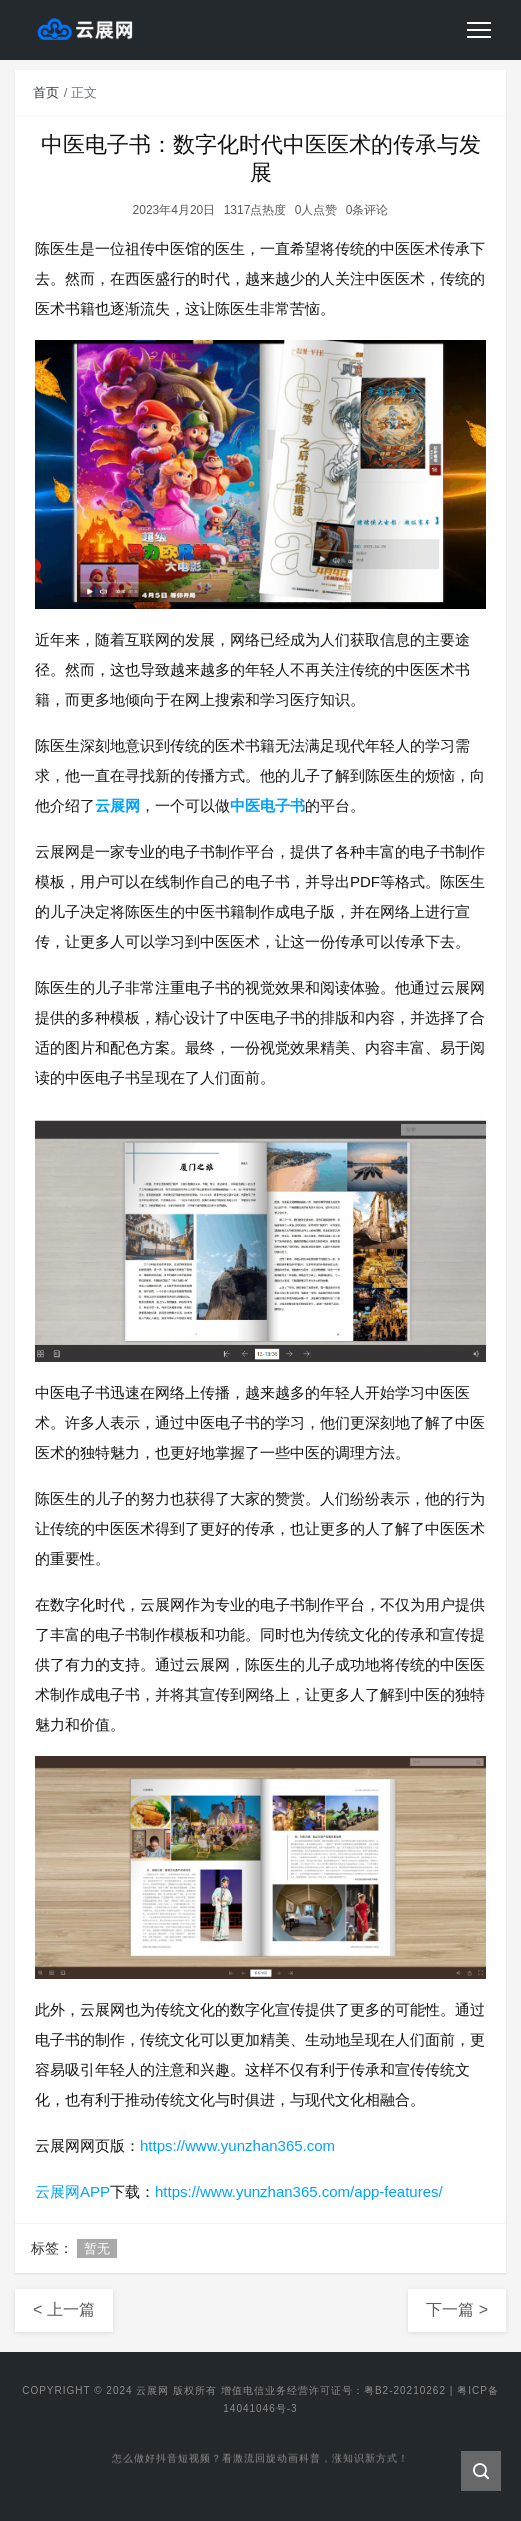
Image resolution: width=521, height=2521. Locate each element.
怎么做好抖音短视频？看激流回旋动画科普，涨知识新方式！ (260, 2463)
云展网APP (72, 2191)
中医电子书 (267, 805)
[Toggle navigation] (479, 30)
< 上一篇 (64, 2309)
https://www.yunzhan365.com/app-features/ (299, 2191)
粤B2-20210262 (405, 2390)
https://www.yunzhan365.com (237, 2145)
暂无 (97, 2248)
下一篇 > (457, 2309)
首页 (46, 92)
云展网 (117, 805)
